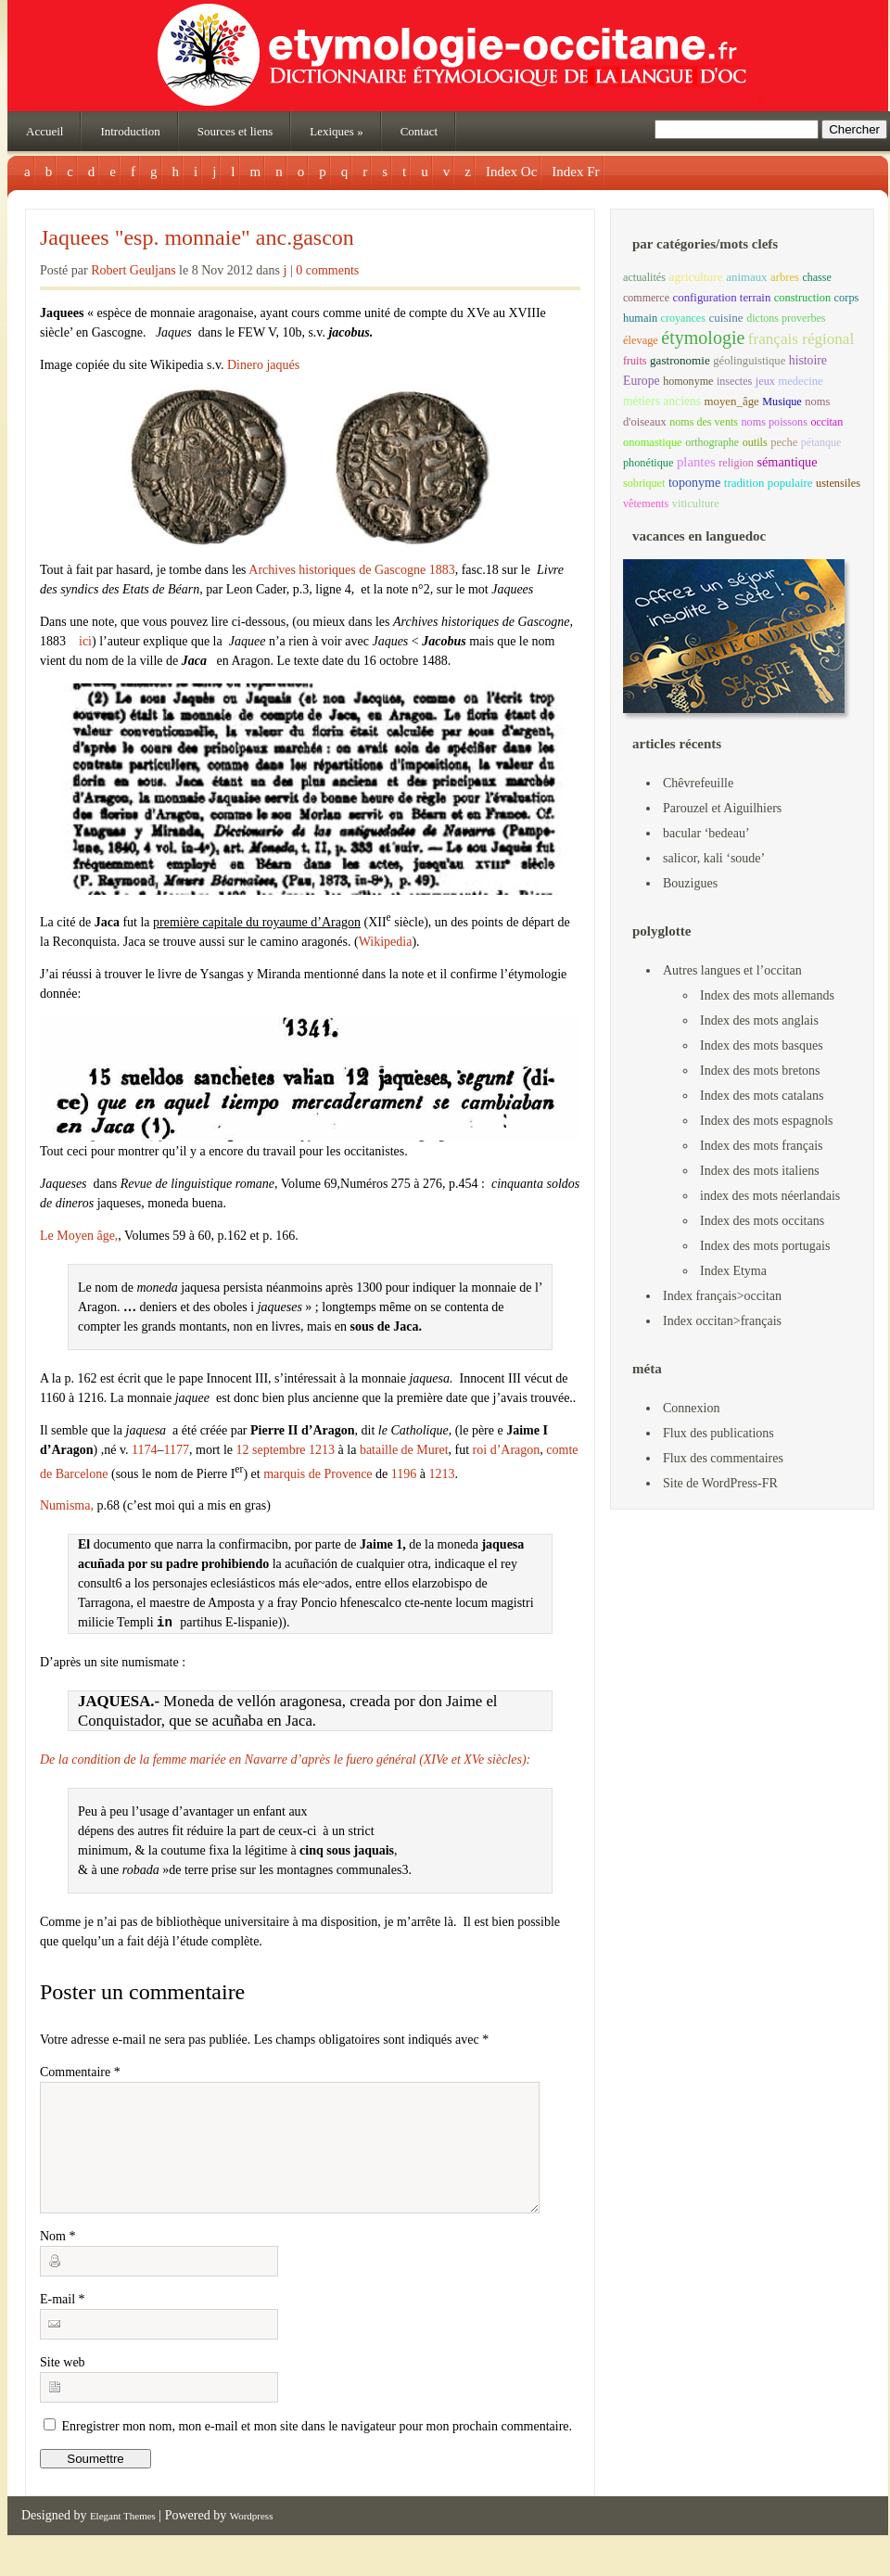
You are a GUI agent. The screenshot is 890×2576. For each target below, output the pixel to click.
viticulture (695, 503)
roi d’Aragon (506, 1450)
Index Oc (511, 171)
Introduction (129, 131)
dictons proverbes (785, 318)
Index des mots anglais (759, 1020)
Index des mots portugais (765, 1246)
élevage (640, 340)
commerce (646, 297)
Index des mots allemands (767, 995)
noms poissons (774, 421)
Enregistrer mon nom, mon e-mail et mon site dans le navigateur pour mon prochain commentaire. (317, 2448)
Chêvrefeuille (698, 783)
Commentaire (80, 2072)
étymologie (702, 337)
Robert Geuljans (133, 270)
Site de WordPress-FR (720, 1483)
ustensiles (838, 483)
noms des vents (703, 421)
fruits (635, 360)
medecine (800, 381)
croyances (683, 318)
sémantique (786, 461)
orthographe (712, 442)
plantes (696, 461)
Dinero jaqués (263, 365)
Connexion (691, 1408)
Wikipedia (386, 942)
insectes (734, 381)
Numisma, (67, 1505)
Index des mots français (761, 1146)
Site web (62, 2384)
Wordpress (251, 2538)
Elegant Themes (123, 2538)
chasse (816, 277)
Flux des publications (718, 1433)
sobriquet (644, 483)
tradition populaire (768, 483)
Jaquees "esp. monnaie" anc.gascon (197, 237)
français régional (801, 339)
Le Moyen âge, (79, 1236)
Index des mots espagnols (766, 1121)
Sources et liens (235, 131)
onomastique (652, 442)
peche (783, 442)
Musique (781, 401)
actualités (644, 277)
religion (736, 462)
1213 (322, 1450)
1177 (176, 1450)
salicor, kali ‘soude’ (714, 858)
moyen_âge (731, 401)
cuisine (725, 318)
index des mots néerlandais (770, 1196)
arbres (784, 277)
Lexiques (336, 131)
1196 (403, 1473)
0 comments (327, 270)
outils (755, 442)
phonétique (648, 462)
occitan (826, 421)
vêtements (645, 503)
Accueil (44, 131)
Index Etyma (733, 1271)
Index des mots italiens (760, 1171)
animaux (746, 277)
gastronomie (680, 360)
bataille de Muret (404, 1450)
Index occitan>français (722, 1321)
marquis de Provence (317, 1473)
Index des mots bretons (760, 1071)
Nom (58, 2258)
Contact (419, 131)
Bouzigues (690, 883)
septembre (279, 1450)
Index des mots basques (761, 1045)
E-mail (62, 2321)
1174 (144, 1450)
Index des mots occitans (762, 1221)
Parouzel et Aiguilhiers (722, 808)
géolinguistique (749, 360)
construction (802, 297)
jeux (765, 381)
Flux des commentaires (723, 1458)
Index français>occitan (722, 1296)
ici (84, 641)
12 (242, 1450)
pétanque (821, 442)
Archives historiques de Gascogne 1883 (351, 570)
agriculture (695, 277)
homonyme (688, 381)
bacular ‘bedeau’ (706, 833)
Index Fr (575, 171)
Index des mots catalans (761, 1096)
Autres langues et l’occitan (732, 970)
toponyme (694, 482)
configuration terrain (722, 297)
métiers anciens (662, 401)
